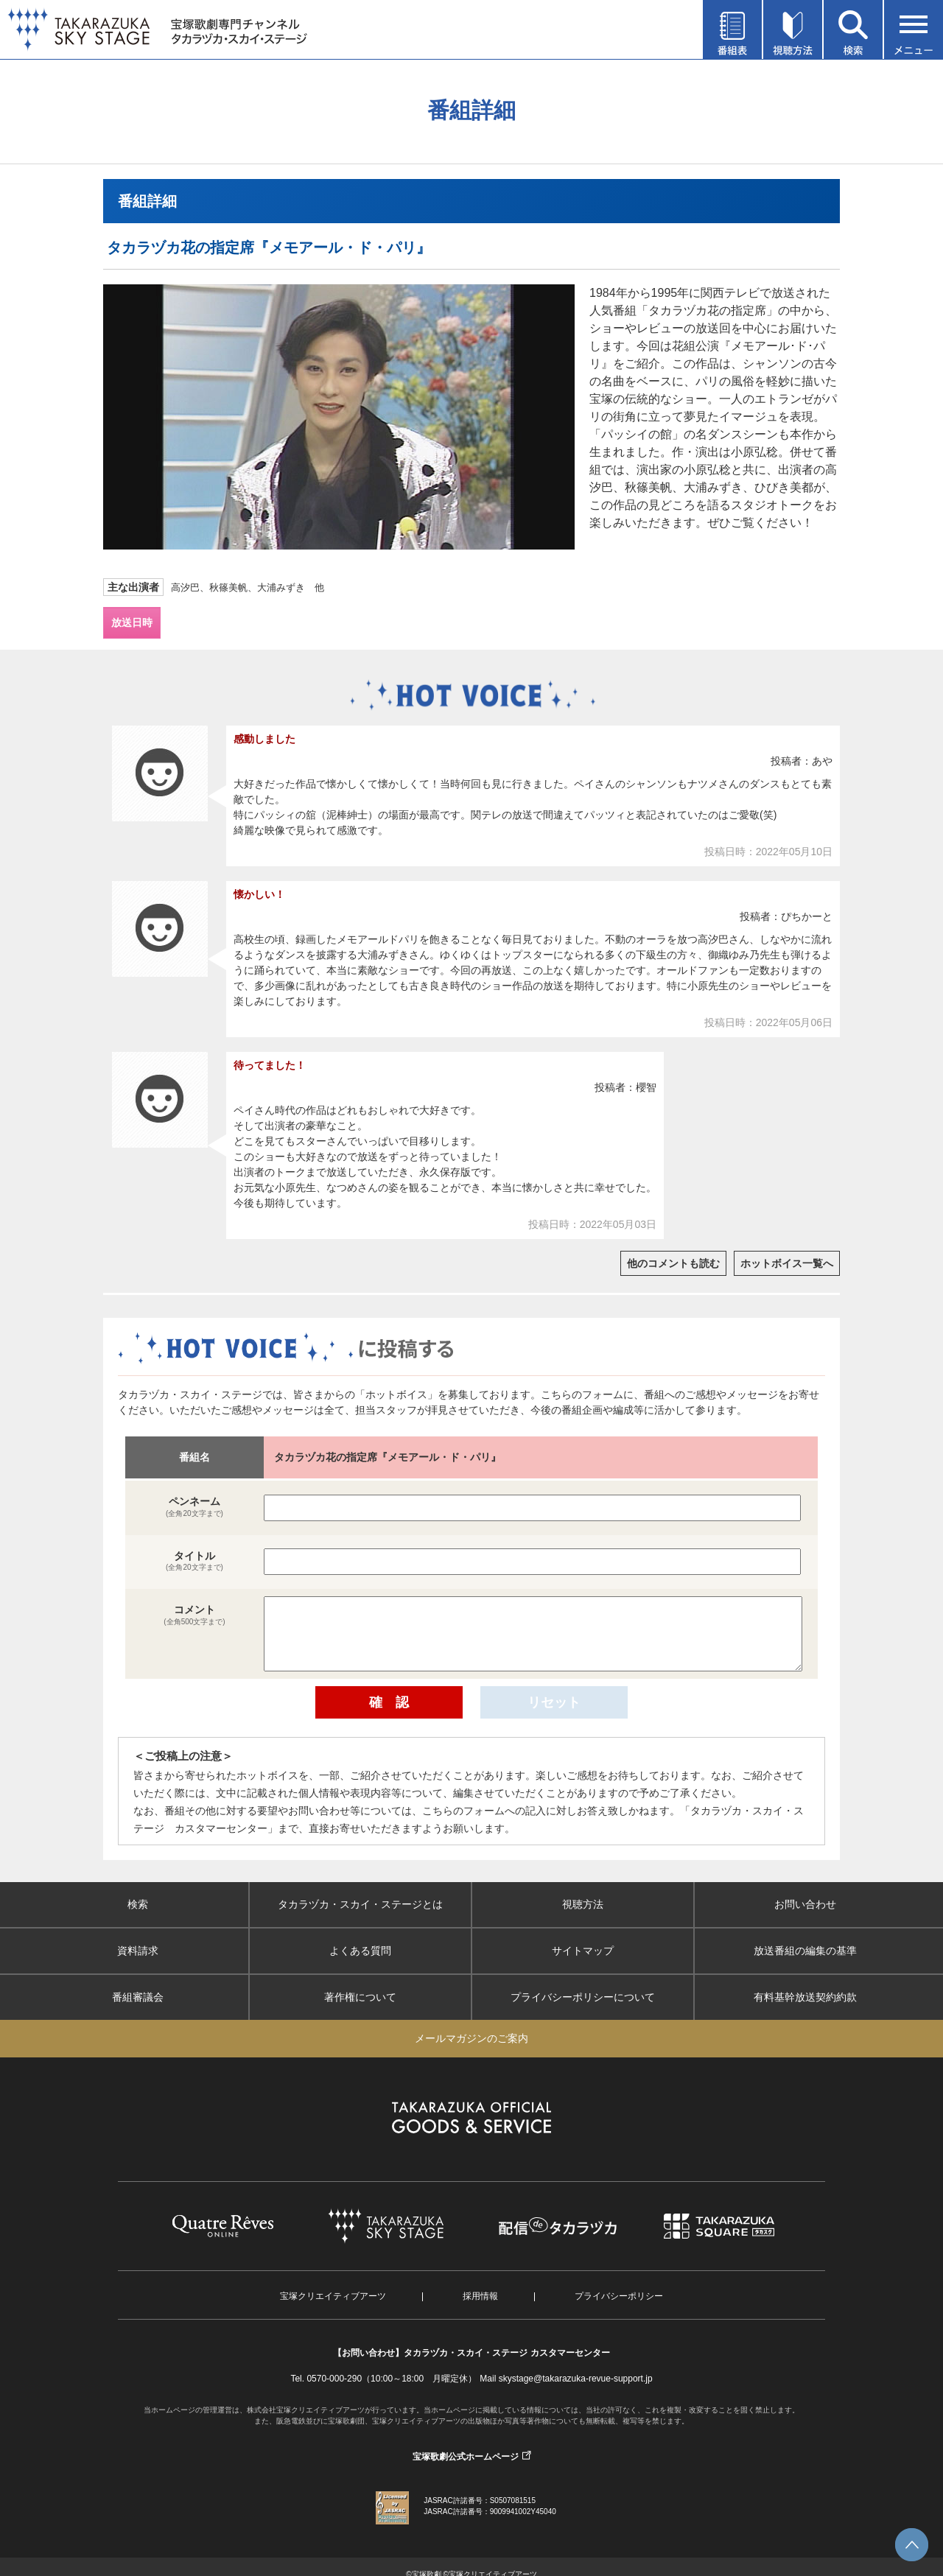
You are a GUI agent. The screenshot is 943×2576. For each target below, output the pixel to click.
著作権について (360, 1997)
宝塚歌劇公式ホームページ (466, 2457)
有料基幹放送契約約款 (805, 1997)
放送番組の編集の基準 (805, 1950)
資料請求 (137, 1950)
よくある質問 (360, 1950)
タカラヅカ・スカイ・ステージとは (360, 1904)
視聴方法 (582, 1904)
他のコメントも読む (673, 1263)
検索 (137, 1904)
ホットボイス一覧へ (786, 1263)
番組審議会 (138, 1997)
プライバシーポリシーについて (583, 1997)
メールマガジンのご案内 (471, 2038)
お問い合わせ (805, 1904)
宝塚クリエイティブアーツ (333, 2296)
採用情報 (480, 2296)
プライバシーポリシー (619, 2296)
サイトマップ (583, 1950)
